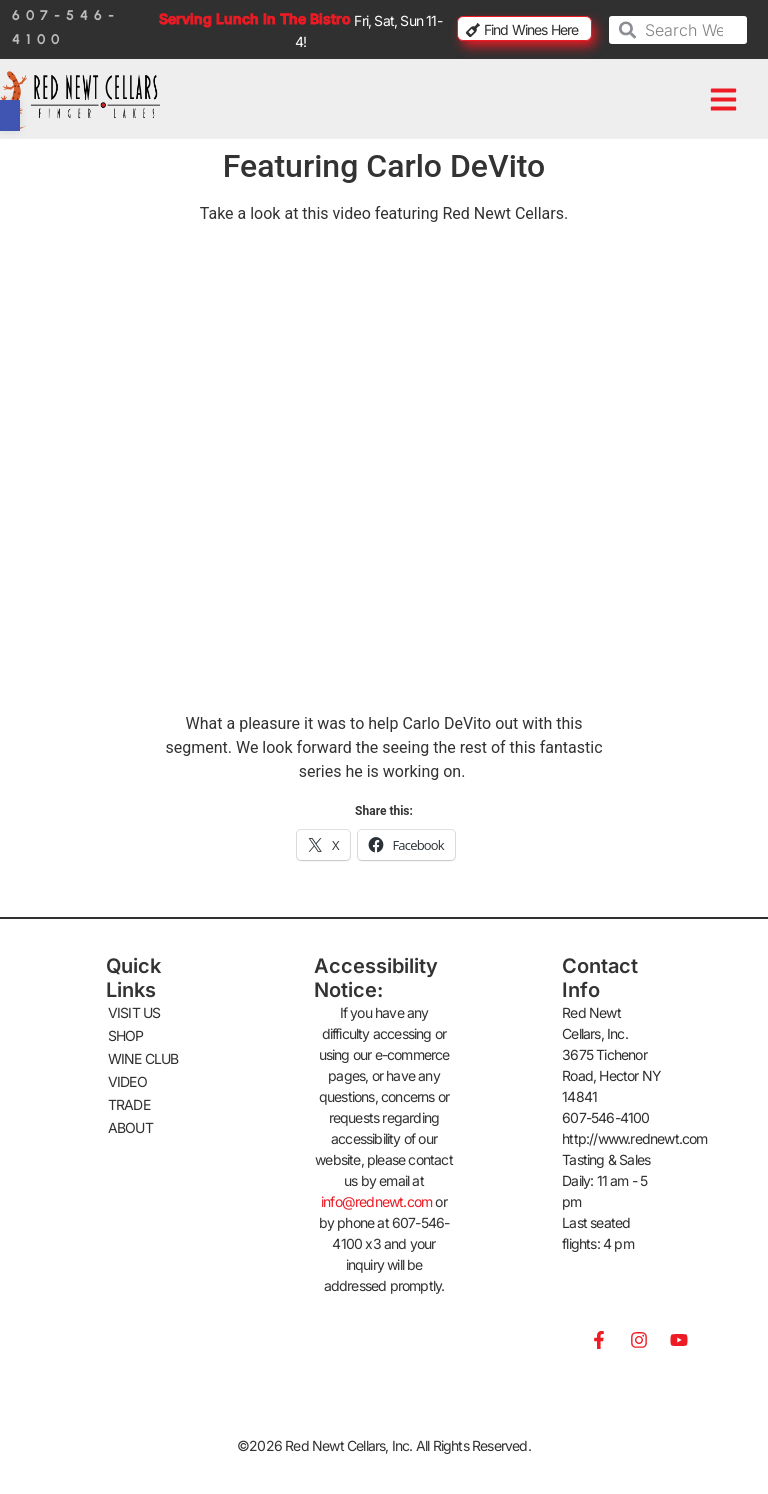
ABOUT (130, 1127)
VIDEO (127, 1081)
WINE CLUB (143, 1058)
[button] (723, 100)
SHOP (126, 1035)
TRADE (129, 1104)
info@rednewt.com (376, 1201)
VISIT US (134, 1012)
